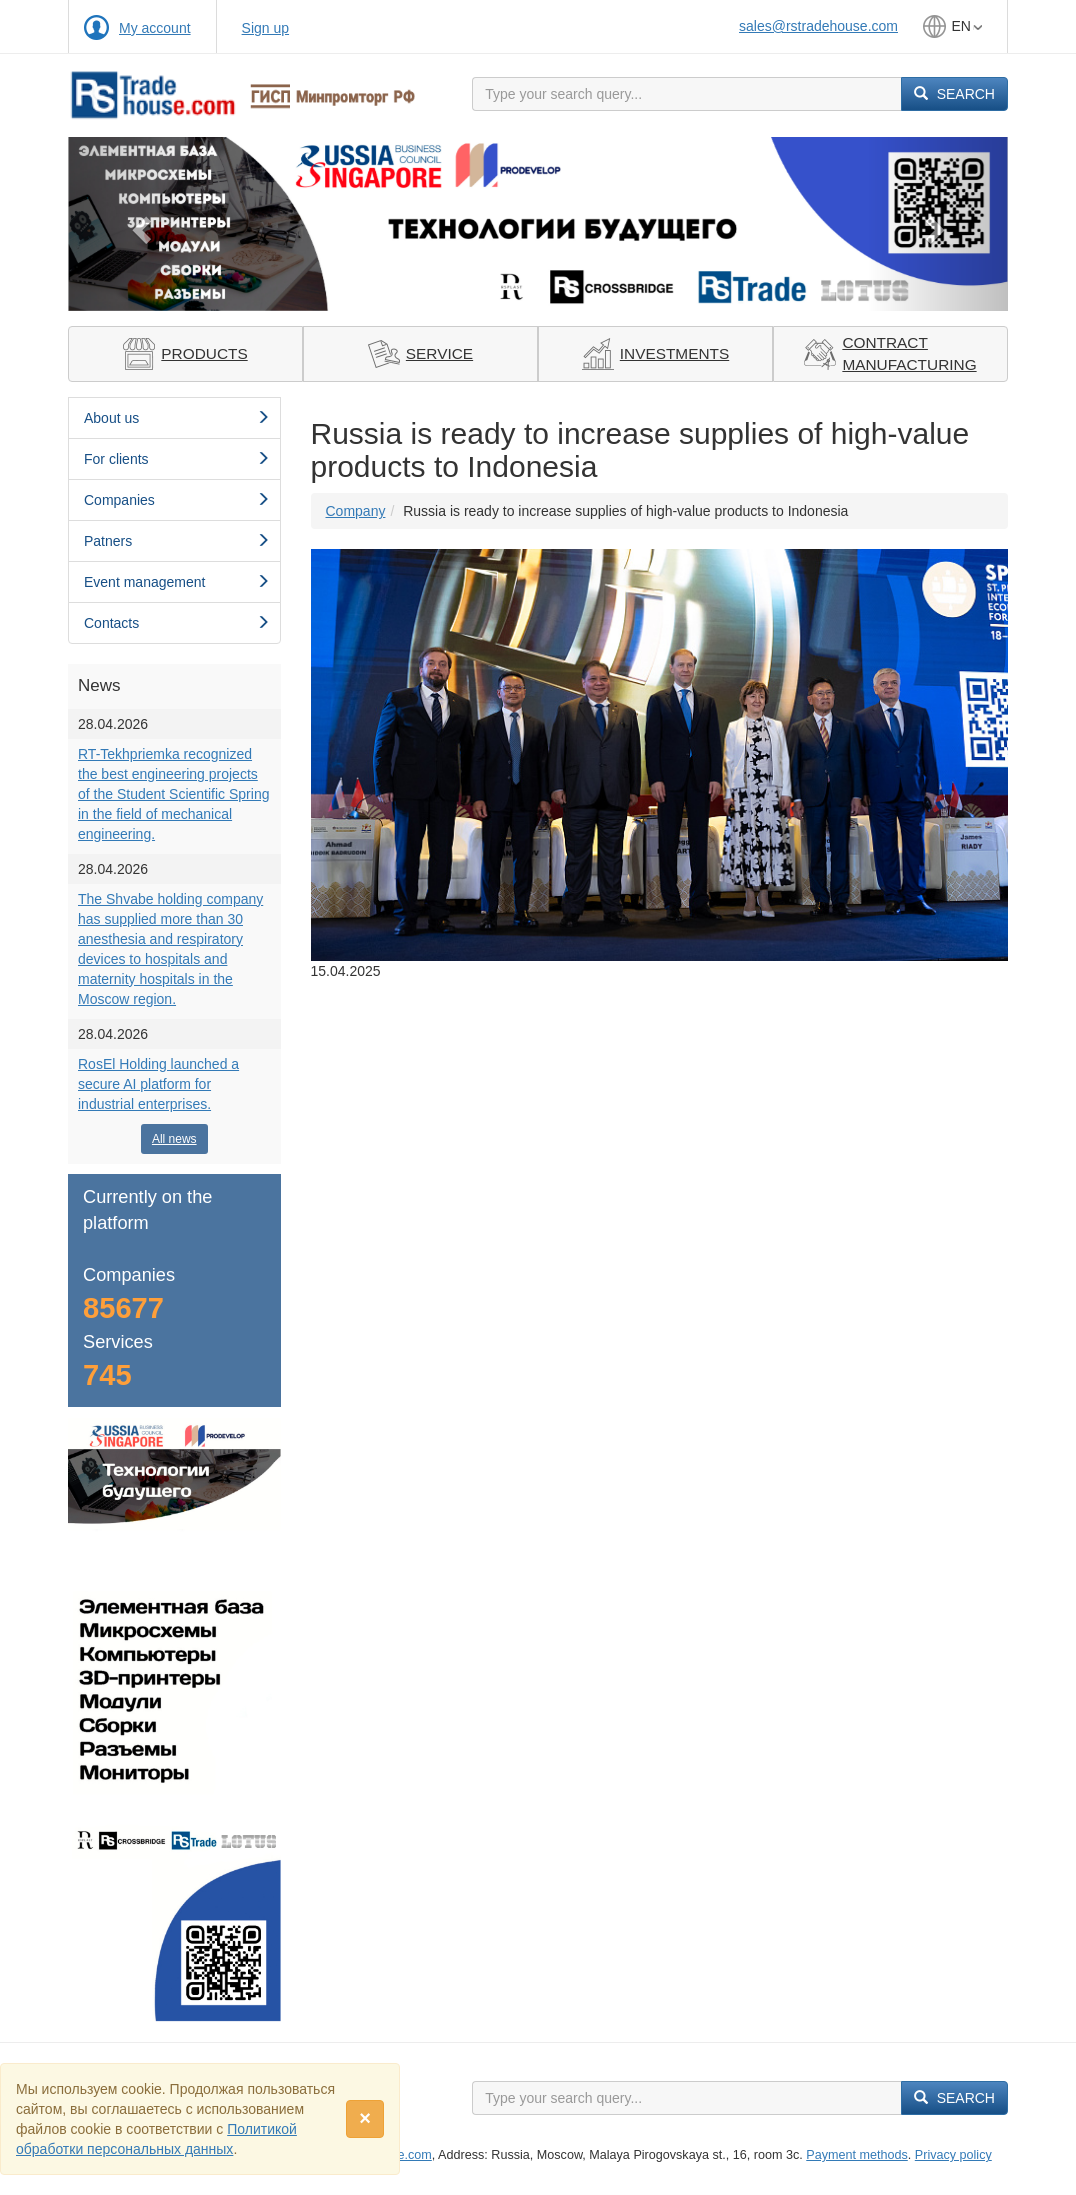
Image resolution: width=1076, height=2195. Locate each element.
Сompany (356, 511)
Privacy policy (953, 2155)
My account (155, 28)
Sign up (265, 28)
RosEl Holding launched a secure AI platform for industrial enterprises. (158, 1084)
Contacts (177, 623)
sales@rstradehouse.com (818, 26)
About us (177, 418)
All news (174, 1139)
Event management (177, 582)
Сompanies (177, 500)
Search (954, 94)
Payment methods (857, 2155)
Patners (177, 541)
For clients (177, 459)
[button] (138, 224)
